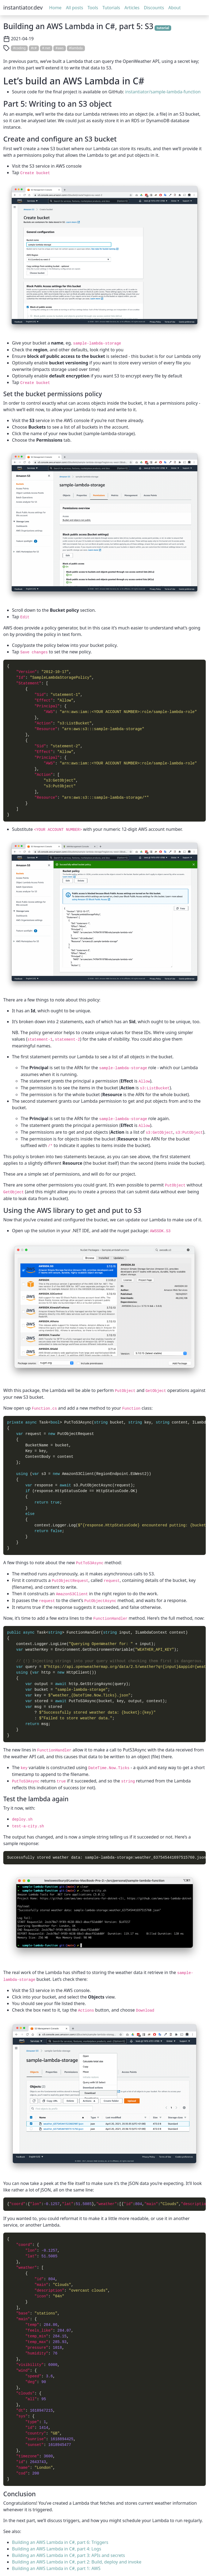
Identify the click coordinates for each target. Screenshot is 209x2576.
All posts (74, 8)
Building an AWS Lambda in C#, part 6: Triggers (60, 2542)
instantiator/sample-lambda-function (163, 92)
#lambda (76, 48)
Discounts (154, 8)
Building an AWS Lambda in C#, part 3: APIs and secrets (68, 2555)
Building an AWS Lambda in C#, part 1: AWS (56, 2568)
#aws (60, 48)
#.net (46, 48)
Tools (92, 8)
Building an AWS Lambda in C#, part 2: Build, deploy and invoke (77, 2562)
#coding (19, 48)
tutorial (163, 28)
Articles (131, 8)
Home (55, 8)
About (174, 8)
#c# (34, 48)
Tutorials (111, 8)
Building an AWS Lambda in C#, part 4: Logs (56, 2549)
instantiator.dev (23, 7)
